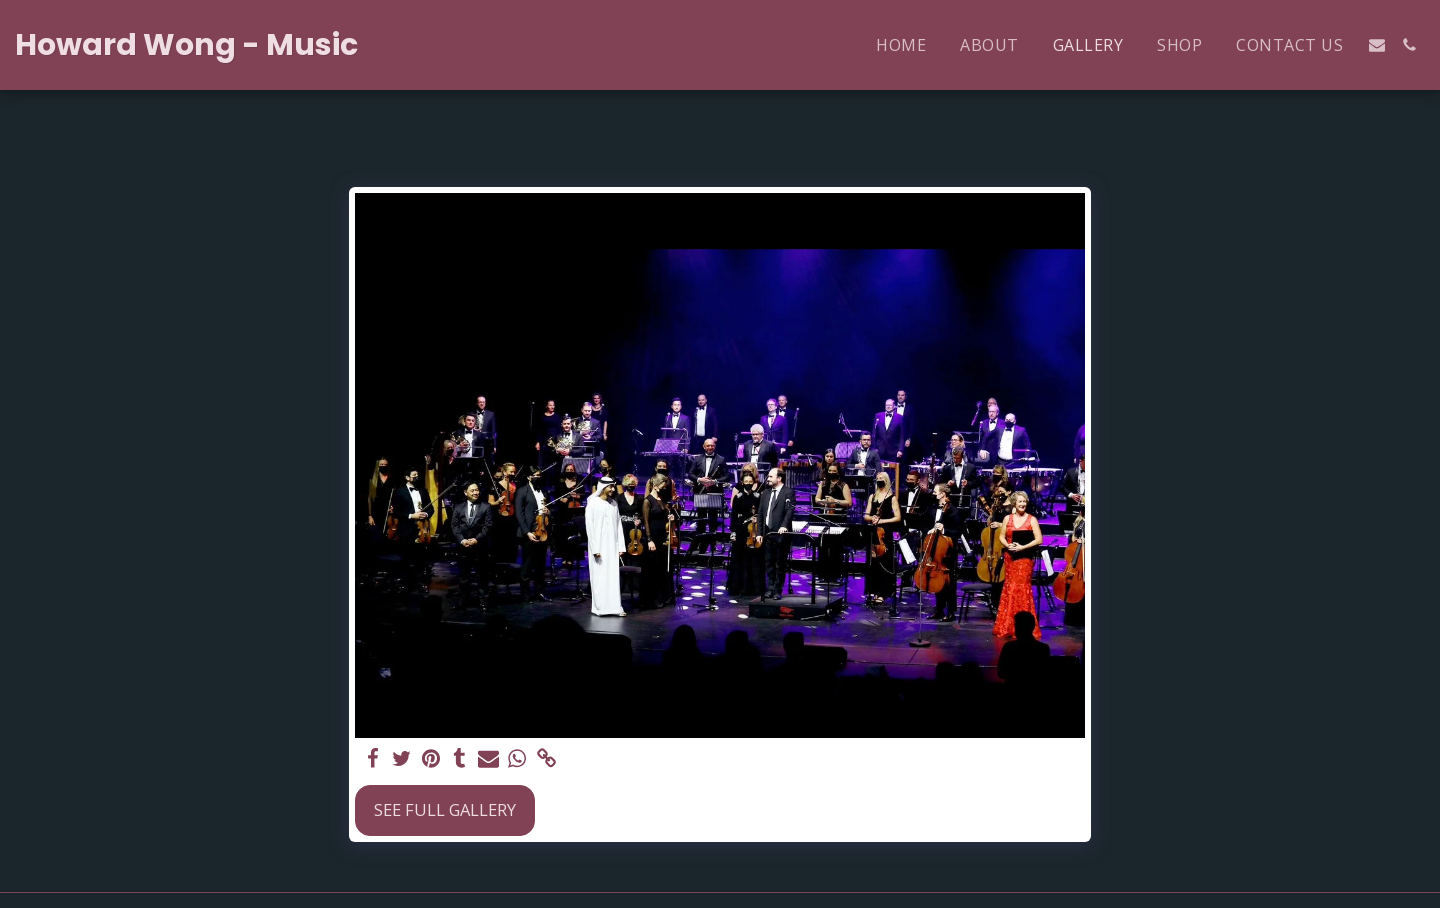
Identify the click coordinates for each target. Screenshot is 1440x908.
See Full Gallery (445, 809)
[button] (1377, 45)
